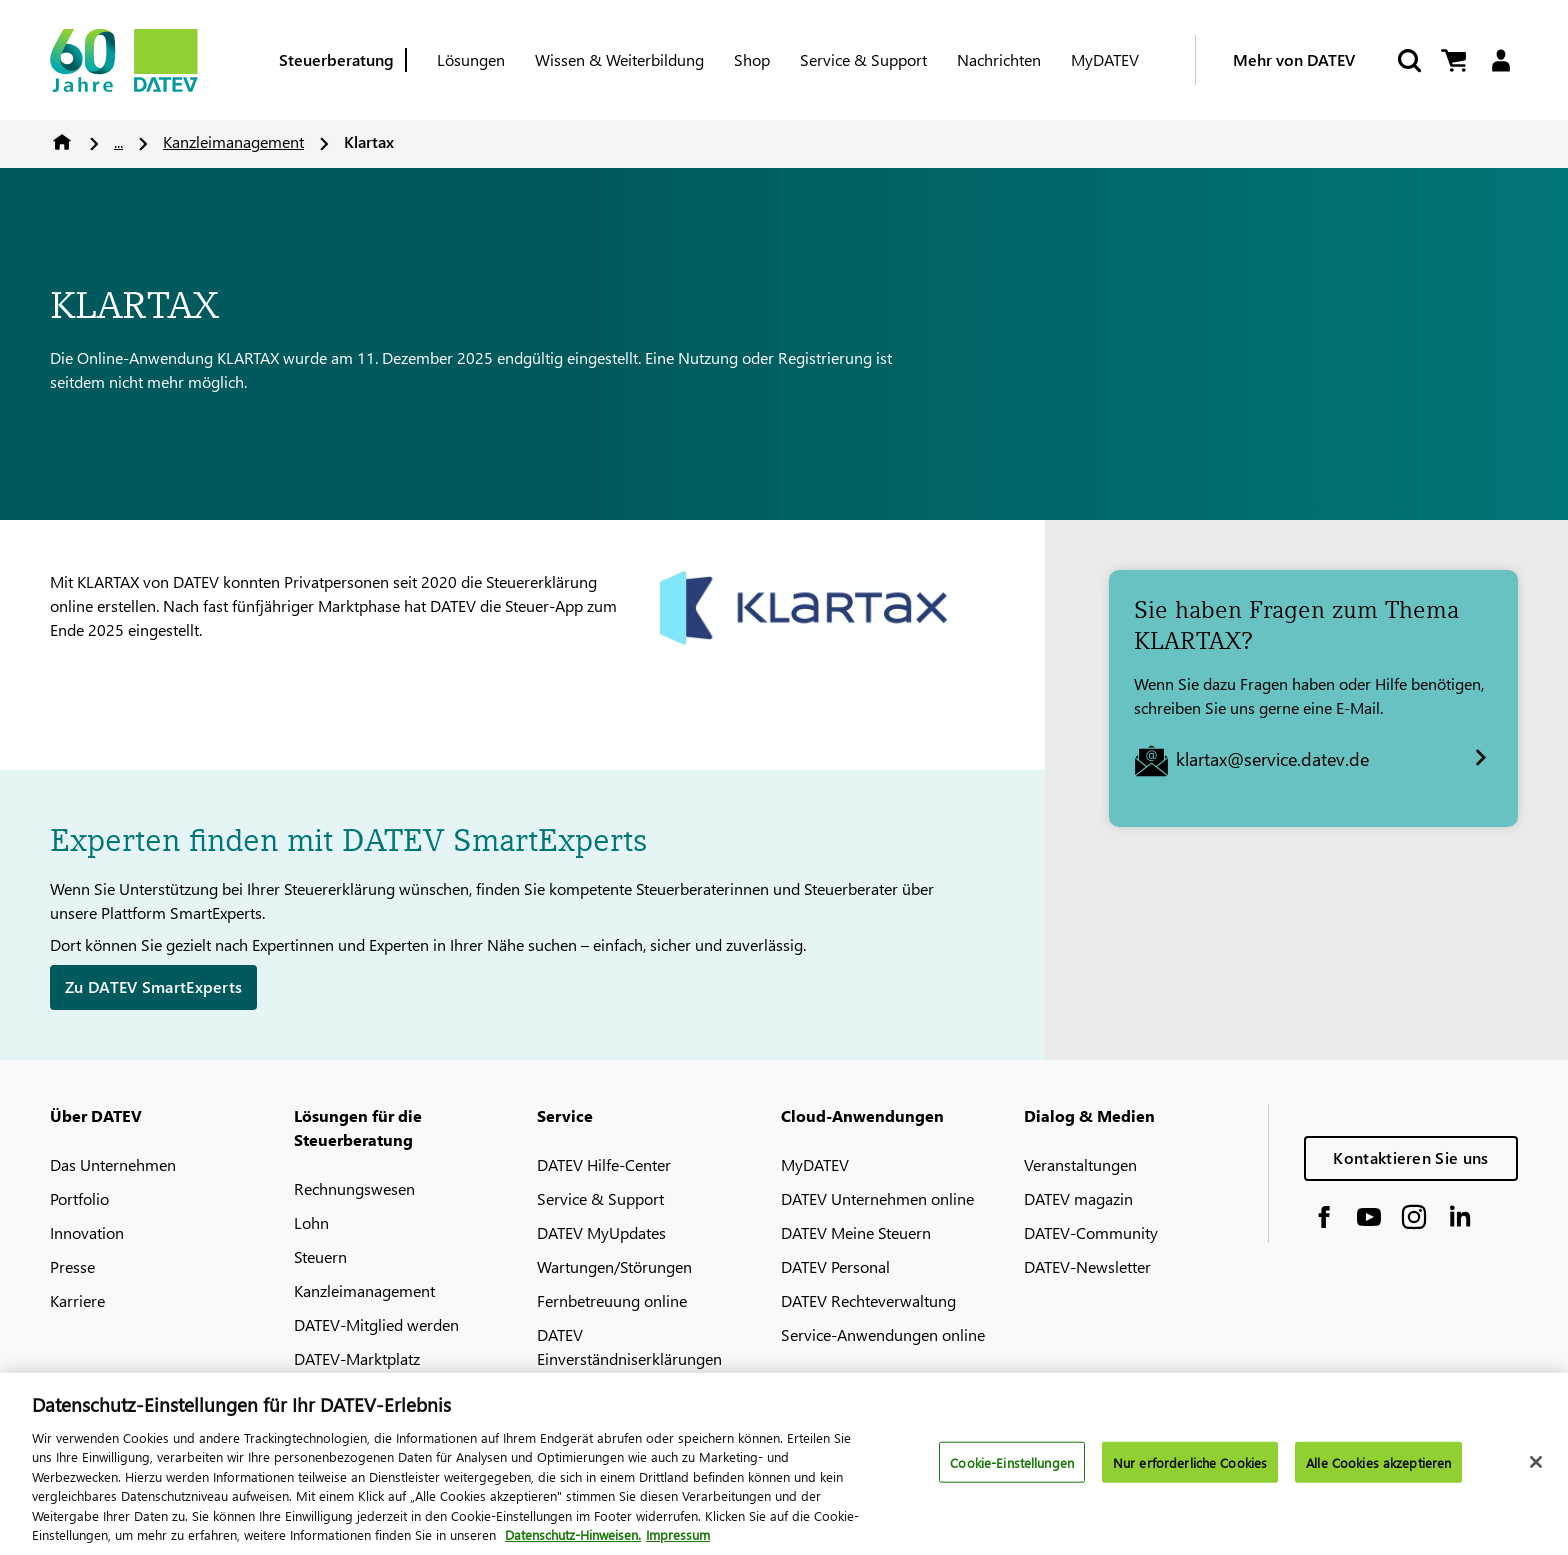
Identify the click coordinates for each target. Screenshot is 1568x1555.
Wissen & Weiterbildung (619, 59)
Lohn (311, 1222)
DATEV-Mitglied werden (376, 1324)
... (118, 141)
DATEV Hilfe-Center (604, 1164)
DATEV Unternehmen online (877, 1198)
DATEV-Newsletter (1087, 1266)
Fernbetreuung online (612, 1300)
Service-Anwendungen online (883, 1334)
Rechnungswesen (354, 1188)
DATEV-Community (1091, 1232)
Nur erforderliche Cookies (1190, 1472)
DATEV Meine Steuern (856, 1232)
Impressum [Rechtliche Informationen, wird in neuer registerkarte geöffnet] (678, 1545)
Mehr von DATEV (1294, 59)
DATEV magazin (1078, 1198)
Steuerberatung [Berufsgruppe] (336, 59)
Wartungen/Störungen (614, 1266)
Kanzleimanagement (233, 141)
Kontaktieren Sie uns (1410, 1157)
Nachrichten (999, 59)
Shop (752, 59)
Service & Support (863, 59)
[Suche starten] (1408, 60)
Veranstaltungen (1080, 1164)
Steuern (320, 1256)
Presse (72, 1266)
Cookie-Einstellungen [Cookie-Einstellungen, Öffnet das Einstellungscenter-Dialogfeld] (1012, 1472)
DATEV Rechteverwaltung (868, 1300)
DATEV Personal (835, 1266)
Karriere (77, 1300)
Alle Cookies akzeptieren (1378, 1472)
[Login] (1500, 60)
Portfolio (79, 1198)
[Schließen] (1536, 1472)
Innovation (87, 1232)
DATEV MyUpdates (601, 1232)
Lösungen (471, 59)
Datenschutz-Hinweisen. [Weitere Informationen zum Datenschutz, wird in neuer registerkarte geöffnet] (573, 1545)
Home (62, 142)
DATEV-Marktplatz (357, 1358)
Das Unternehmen (113, 1164)
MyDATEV (1105, 59)
